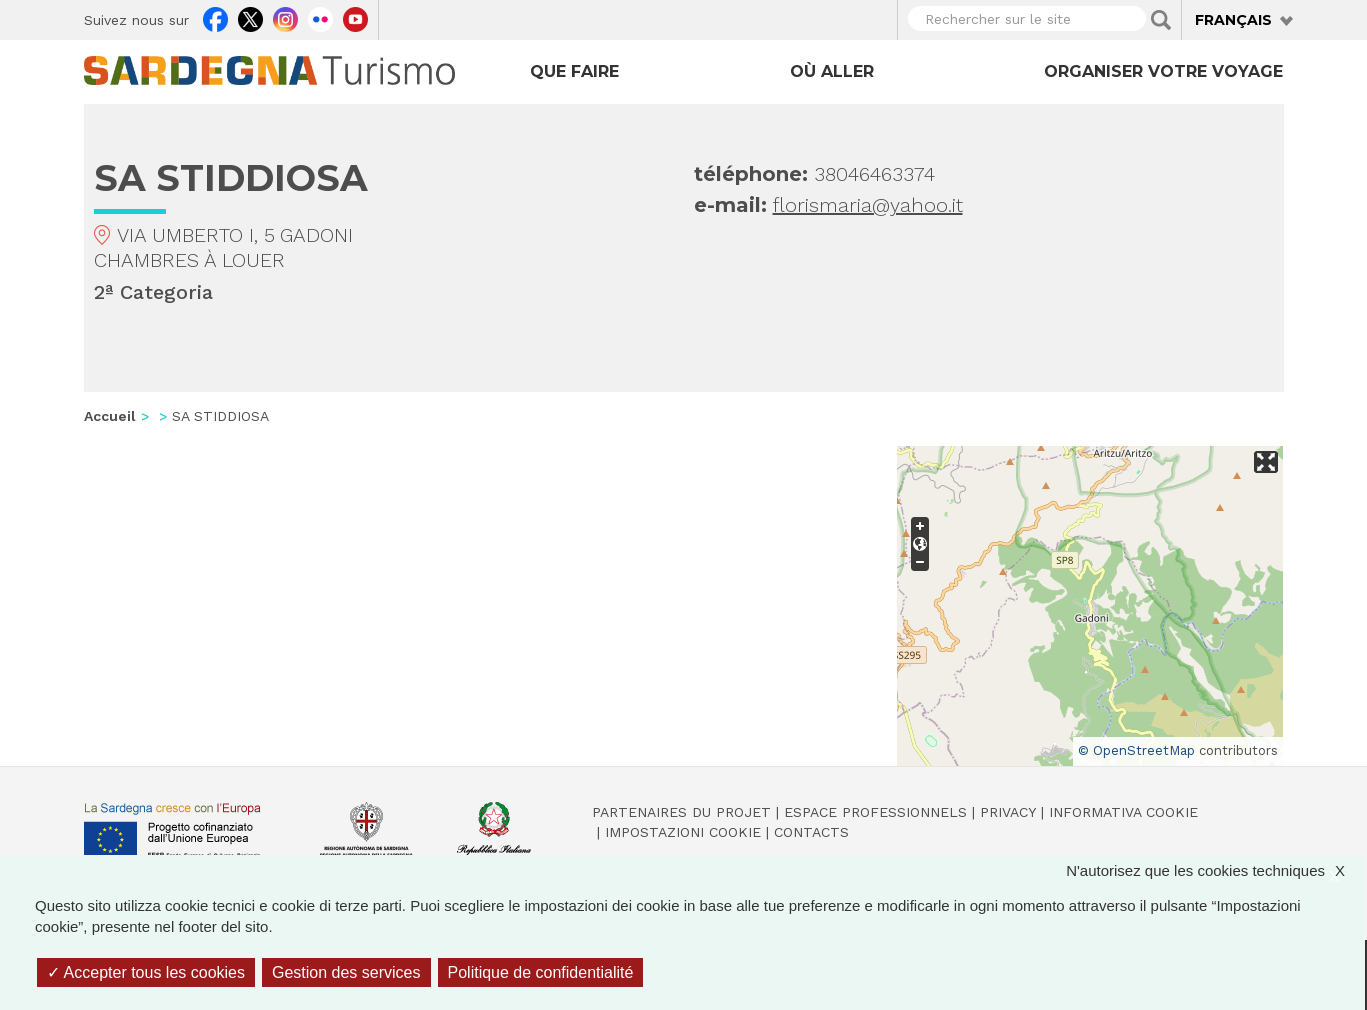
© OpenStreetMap (1136, 750)
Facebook (215, 17)
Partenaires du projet (681, 812)
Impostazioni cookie (683, 832)
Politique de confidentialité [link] (541, 972)
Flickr (320, 17)
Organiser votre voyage (1163, 71)
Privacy (1008, 812)
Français (1233, 20)
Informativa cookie (1123, 812)
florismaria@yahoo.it (868, 205)
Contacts (811, 832)
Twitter (250, 17)
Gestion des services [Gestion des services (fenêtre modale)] (346, 972)
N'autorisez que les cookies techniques (1215, 870)
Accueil (110, 416)
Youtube (355, 17)
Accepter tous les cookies (146, 972)
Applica (1161, 20)
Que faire (574, 71)
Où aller (832, 71)
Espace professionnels (875, 812)
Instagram (285, 17)
